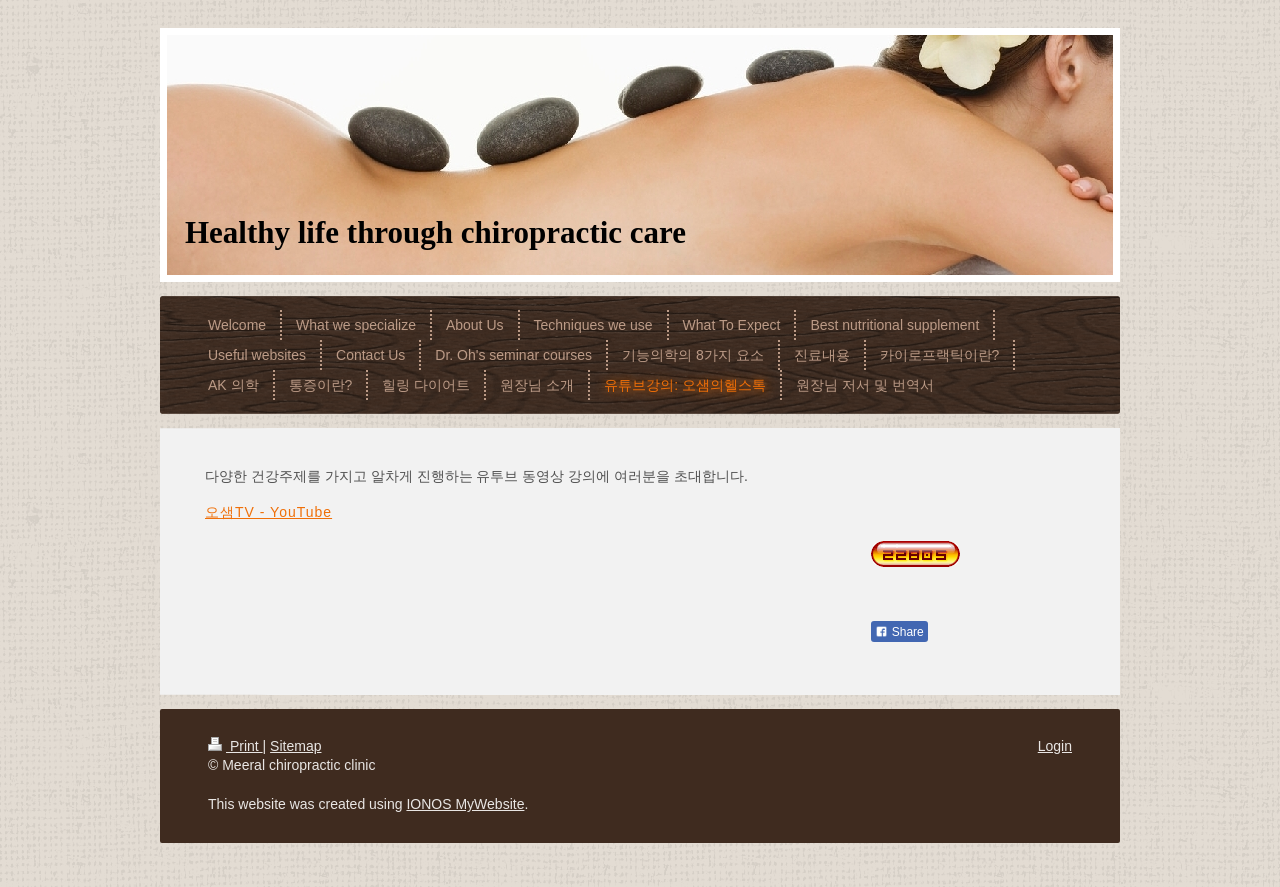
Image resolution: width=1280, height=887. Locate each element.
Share (899, 632)
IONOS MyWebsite (465, 804)
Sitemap (295, 746)
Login (1055, 746)
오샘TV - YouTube (268, 512)
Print (235, 746)
